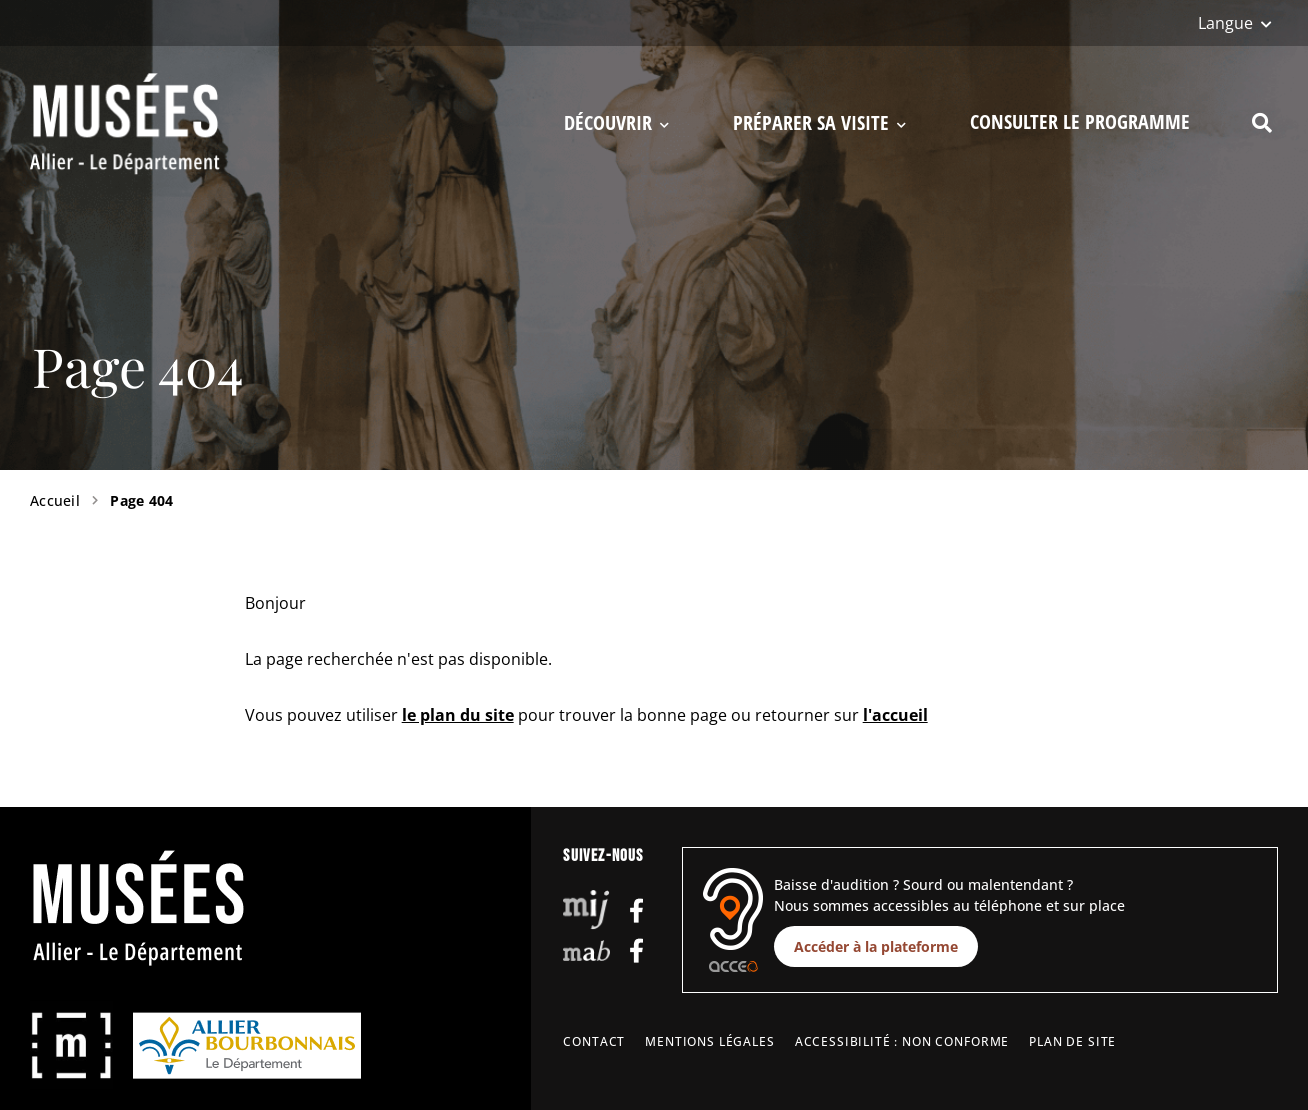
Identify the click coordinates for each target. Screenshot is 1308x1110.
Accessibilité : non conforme (902, 1041)
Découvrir (616, 123)
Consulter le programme (1080, 121)
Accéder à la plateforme (876, 946)
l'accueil (895, 715)
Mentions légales (709, 1041)
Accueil (55, 500)
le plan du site (458, 715)
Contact (594, 1041)
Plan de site (1072, 1041)
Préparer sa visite (819, 123)
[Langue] (1235, 23)
